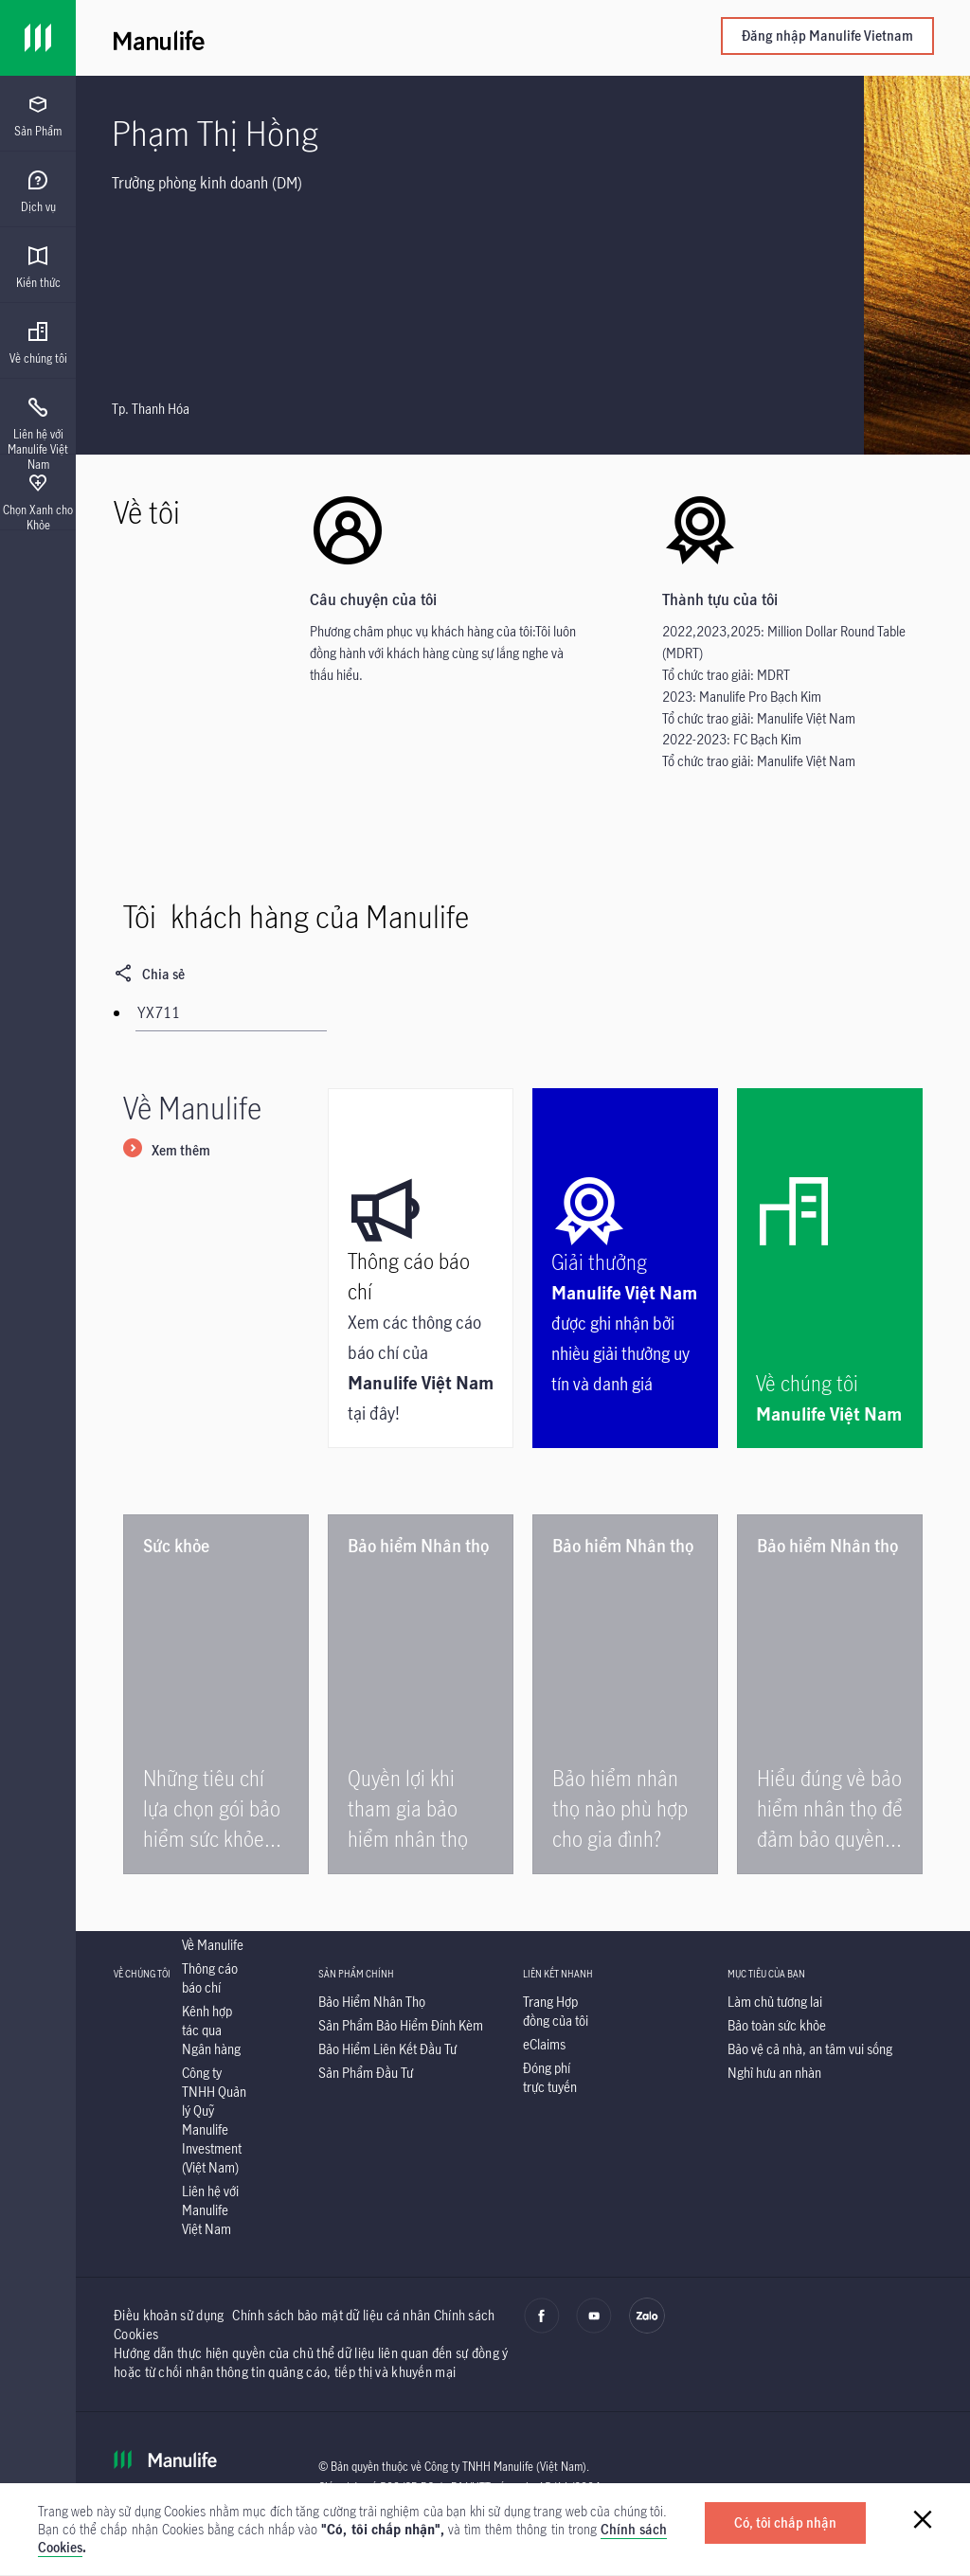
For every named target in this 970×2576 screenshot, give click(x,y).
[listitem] (212, 1945)
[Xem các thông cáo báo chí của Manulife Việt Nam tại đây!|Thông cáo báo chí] (420, 1268)
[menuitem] (38, 116)
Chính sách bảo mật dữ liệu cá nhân (331, 2315)
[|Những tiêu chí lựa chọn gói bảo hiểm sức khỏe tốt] (216, 1694)
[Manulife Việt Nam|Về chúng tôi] (830, 1268)
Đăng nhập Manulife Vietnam (827, 36)
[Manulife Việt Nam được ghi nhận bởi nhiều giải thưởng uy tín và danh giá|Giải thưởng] (625, 1268)
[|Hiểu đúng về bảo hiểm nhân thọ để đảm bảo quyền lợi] (830, 1694)
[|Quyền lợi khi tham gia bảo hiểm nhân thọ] (420, 1694)
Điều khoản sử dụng (169, 2315)
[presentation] (38, 114)
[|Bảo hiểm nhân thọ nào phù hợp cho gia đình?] (625, 1694)
